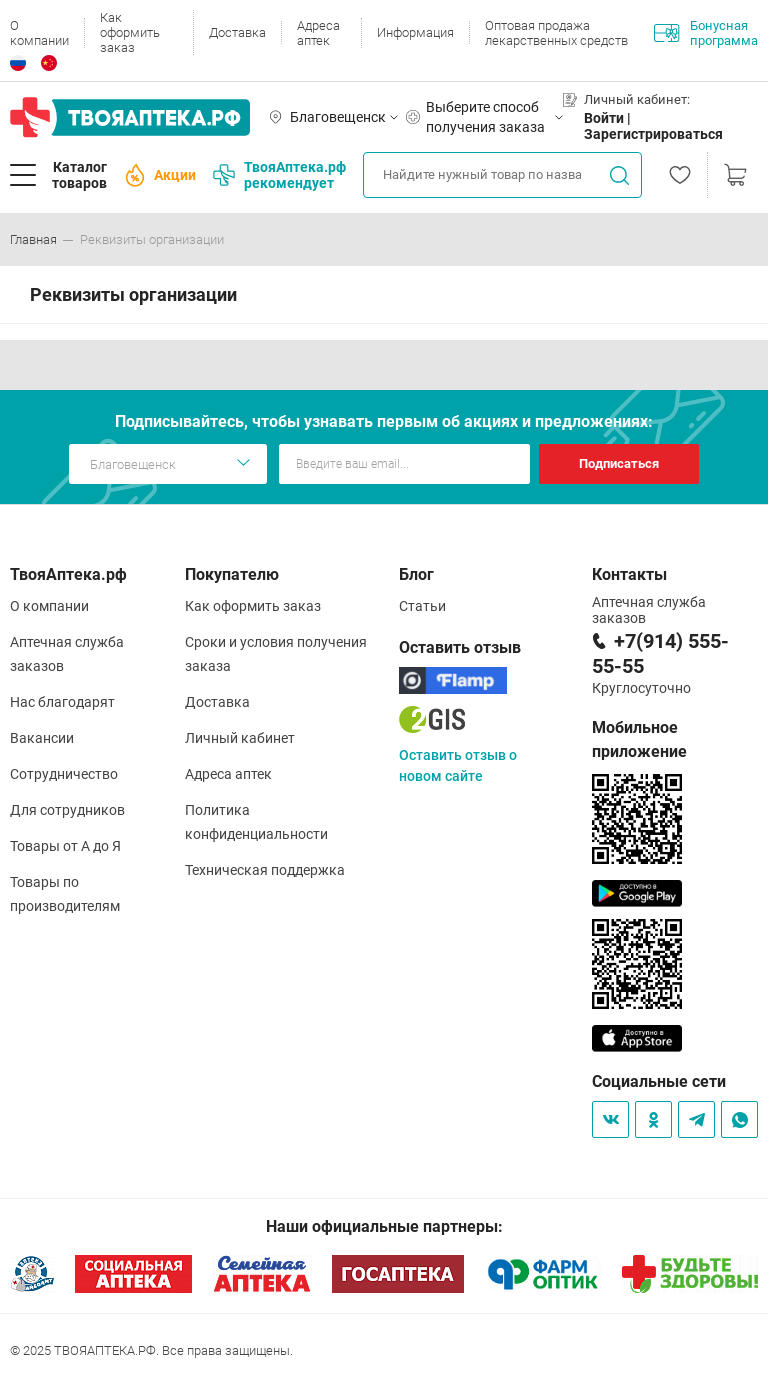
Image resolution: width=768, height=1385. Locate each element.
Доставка (237, 32)
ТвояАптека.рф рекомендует (279, 175)
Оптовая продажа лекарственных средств (556, 33)
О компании (39, 33)
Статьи (422, 606)
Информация (415, 32)
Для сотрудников (67, 810)
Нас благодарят (62, 702)
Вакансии (42, 738)
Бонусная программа (706, 33)
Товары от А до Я (65, 846)
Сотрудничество (64, 774)
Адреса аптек (318, 33)
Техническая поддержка (265, 870)
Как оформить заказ (130, 32)
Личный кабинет (240, 738)
